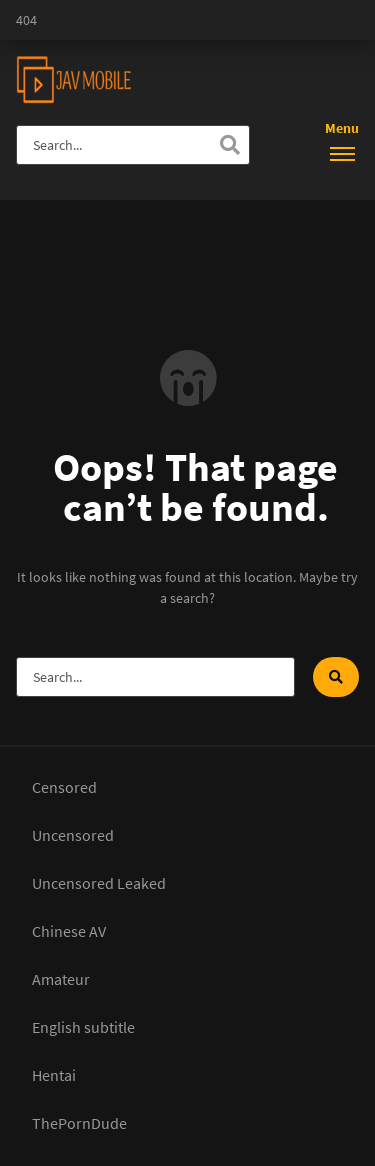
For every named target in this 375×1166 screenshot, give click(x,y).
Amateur (61, 979)
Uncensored (73, 835)
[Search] (230, 145)
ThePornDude (79, 1123)
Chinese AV (69, 931)
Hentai (54, 1075)
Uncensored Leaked (99, 883)
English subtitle (83, 1027)
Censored (64, 787)
